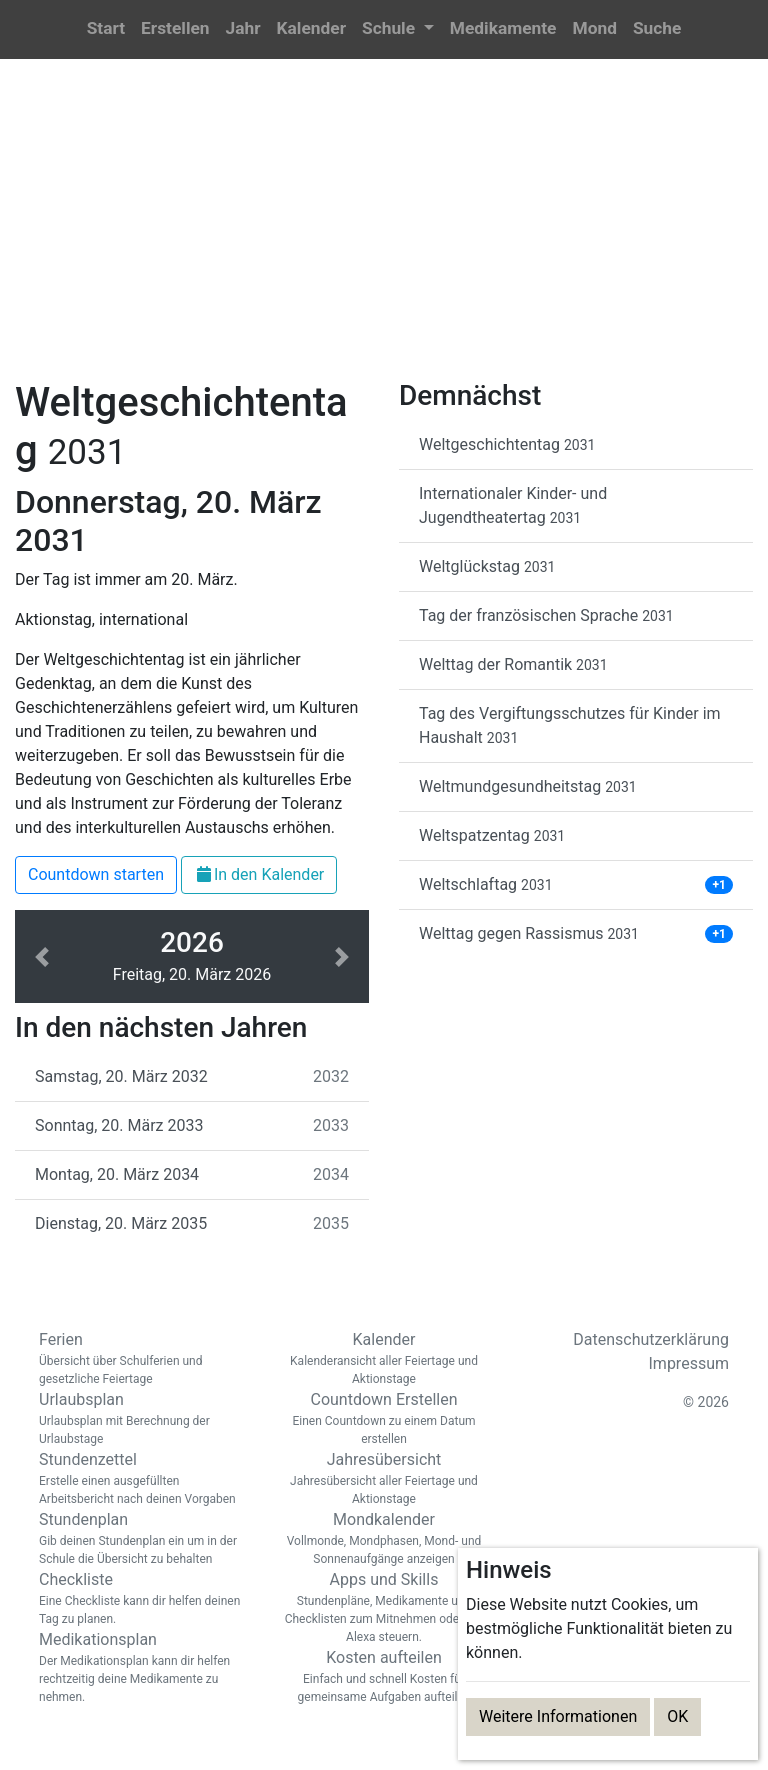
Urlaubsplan (144, 1419)
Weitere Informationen (558, 1716)
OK (677, 1716)
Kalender (384, 1359)
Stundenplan (144, 1539)
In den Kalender (259, 874)
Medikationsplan (144, 1668)
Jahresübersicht (384, 1479)
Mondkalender (384, 1539)
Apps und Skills (384, 1608)
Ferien (144, 1359)
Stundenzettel (144, 1479)
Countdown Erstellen (384, 1419)
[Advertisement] (384, 231)
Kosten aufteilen (384, 1677)
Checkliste (144, 1599)
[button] (398, 29)
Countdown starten (96, 874)
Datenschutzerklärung (651, 1339)
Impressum (689, 1363)
